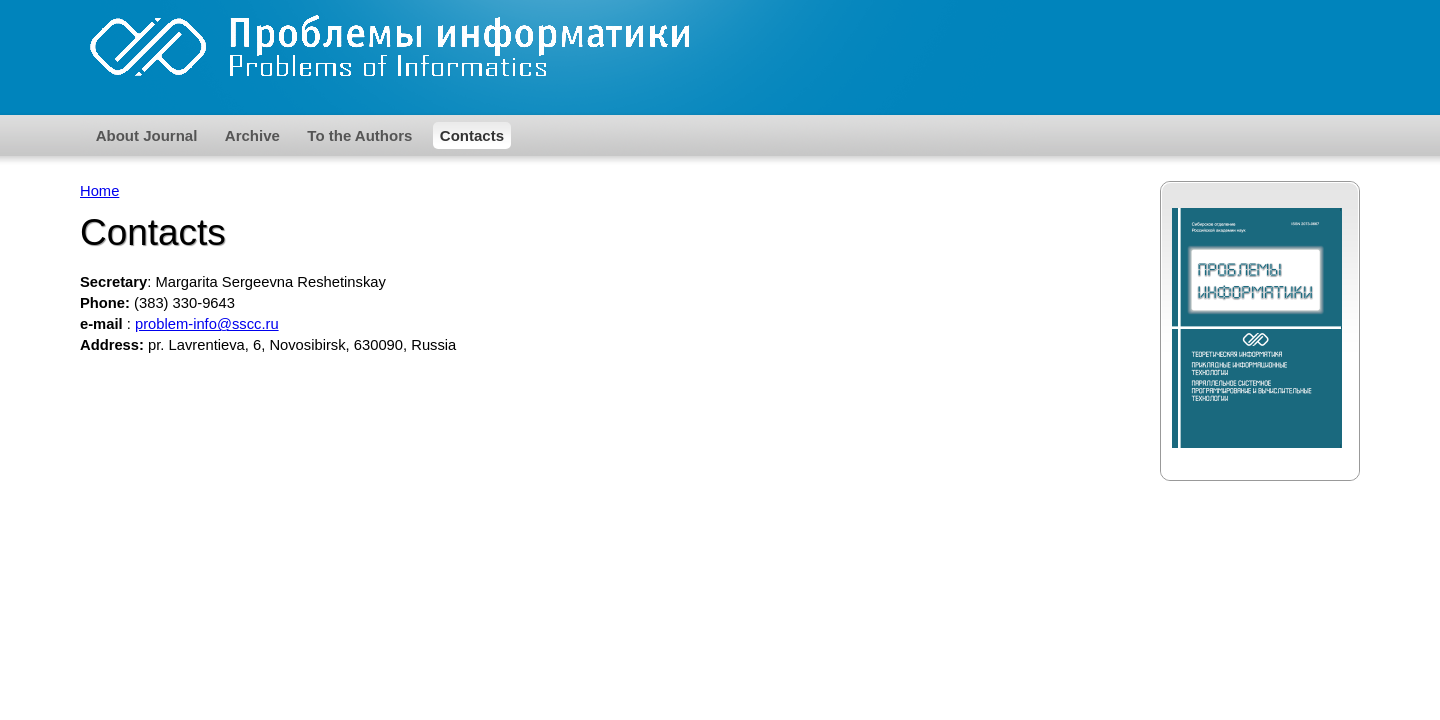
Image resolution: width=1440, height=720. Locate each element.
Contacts (472, 135)
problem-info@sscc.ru (207, 324)
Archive (252, 135)
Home (99, 191)
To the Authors (359, 135)
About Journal (147, 135)
